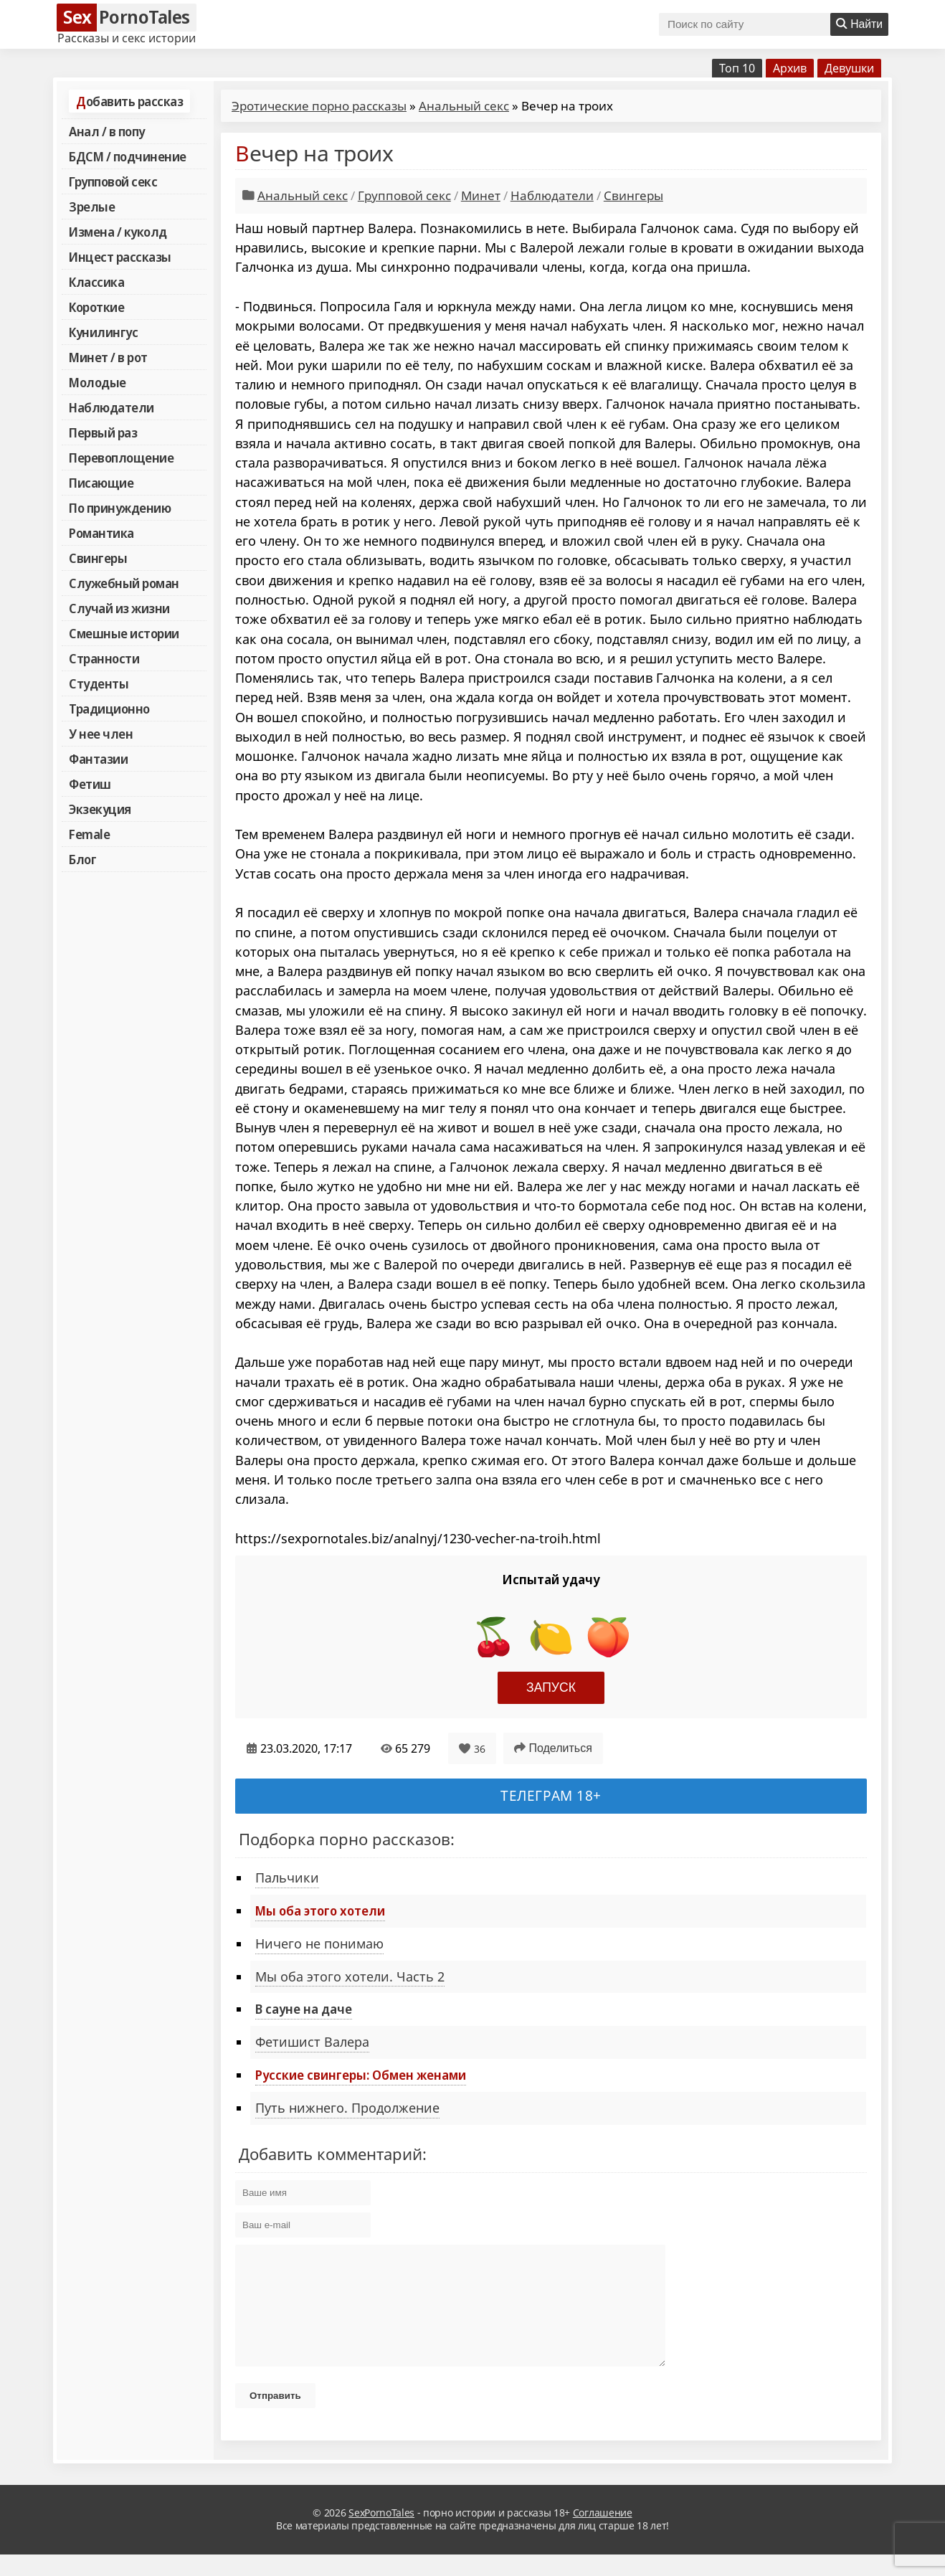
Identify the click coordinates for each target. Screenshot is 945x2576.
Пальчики (287, 1877)
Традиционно (109, 708)
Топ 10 (737, 68)
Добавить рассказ (129, 101)
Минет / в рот (108, 357)
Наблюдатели (111, 407)
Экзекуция (100, 809)
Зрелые (92, 206)
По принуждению (120, 507)
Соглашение (602, 2534)
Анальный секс (464, 106)
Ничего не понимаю (319, 1943)
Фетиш (90, 783)
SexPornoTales (381, 2534)
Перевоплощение (121, 457)
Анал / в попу (107, 131)
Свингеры (98, 558)
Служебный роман (124, 583)
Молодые (97, 382)
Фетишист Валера (312, 2041)
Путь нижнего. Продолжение (347, 2107)
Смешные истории (124, 633)
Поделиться (553, 1748)
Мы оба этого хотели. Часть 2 (350, 1976)
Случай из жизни (119, 608)
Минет (480, 195)
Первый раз (103, 432)
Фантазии (98, 758)
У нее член (101, 733)
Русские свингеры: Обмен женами (360, 2074)
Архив (790, 68)
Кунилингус (103, 332)
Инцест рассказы (120, 256)
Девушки (849, 68)
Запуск (551, 1687)
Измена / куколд (118, 231)
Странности (104, 658)
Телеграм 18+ (551, 1795)
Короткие (96, 307)
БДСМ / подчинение (127, 156)
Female (89, 834)
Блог (82, 859)
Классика (96, 281)
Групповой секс (113, 181)
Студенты (98, 683)
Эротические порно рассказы (319, 106)
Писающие (101, 482)
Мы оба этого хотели (320, 1910)
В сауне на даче (303, 2008)
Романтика (101, 532)
